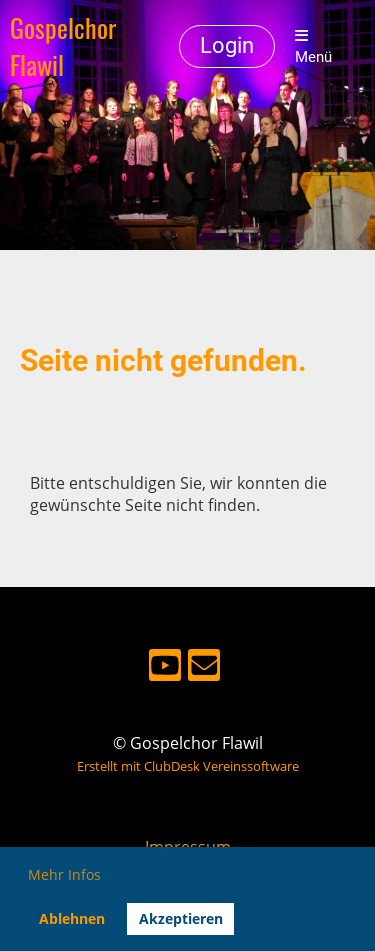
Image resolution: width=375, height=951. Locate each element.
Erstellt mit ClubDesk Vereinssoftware (188, 766)
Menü (313, 47)
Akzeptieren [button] (181, 918)
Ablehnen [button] (72, 918)
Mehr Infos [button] (64, 874)
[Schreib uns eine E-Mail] (204, 668)
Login (227, 45)
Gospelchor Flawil (63, 47)
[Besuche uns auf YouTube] (165, 668)
